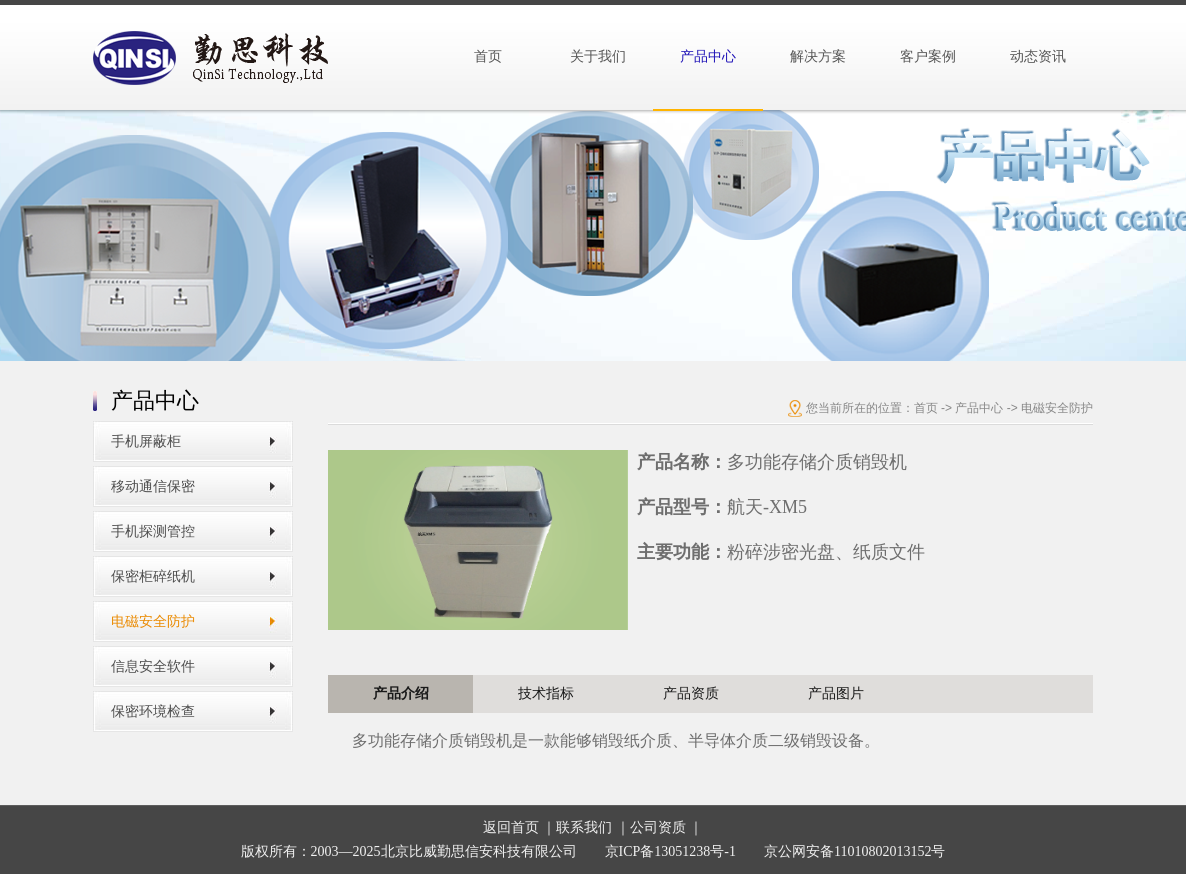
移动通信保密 (153, 486)
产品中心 (708, 56)
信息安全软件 (153, 666)
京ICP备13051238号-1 (670, 851)
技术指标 (546, 693)
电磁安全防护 (153, 621)
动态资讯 (1038, 56)
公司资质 (658, 827)
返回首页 (511, 827)
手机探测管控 (153, 531)
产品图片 (836, 693)
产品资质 (691, 693)
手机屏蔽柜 (146, 441)
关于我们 (598, 56)
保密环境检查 (153, 711)
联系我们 (584, 827)
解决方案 (818, 56)
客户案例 (928, 56)
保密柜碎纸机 (153, 576)
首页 (488, 56)
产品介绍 (401, 693)
